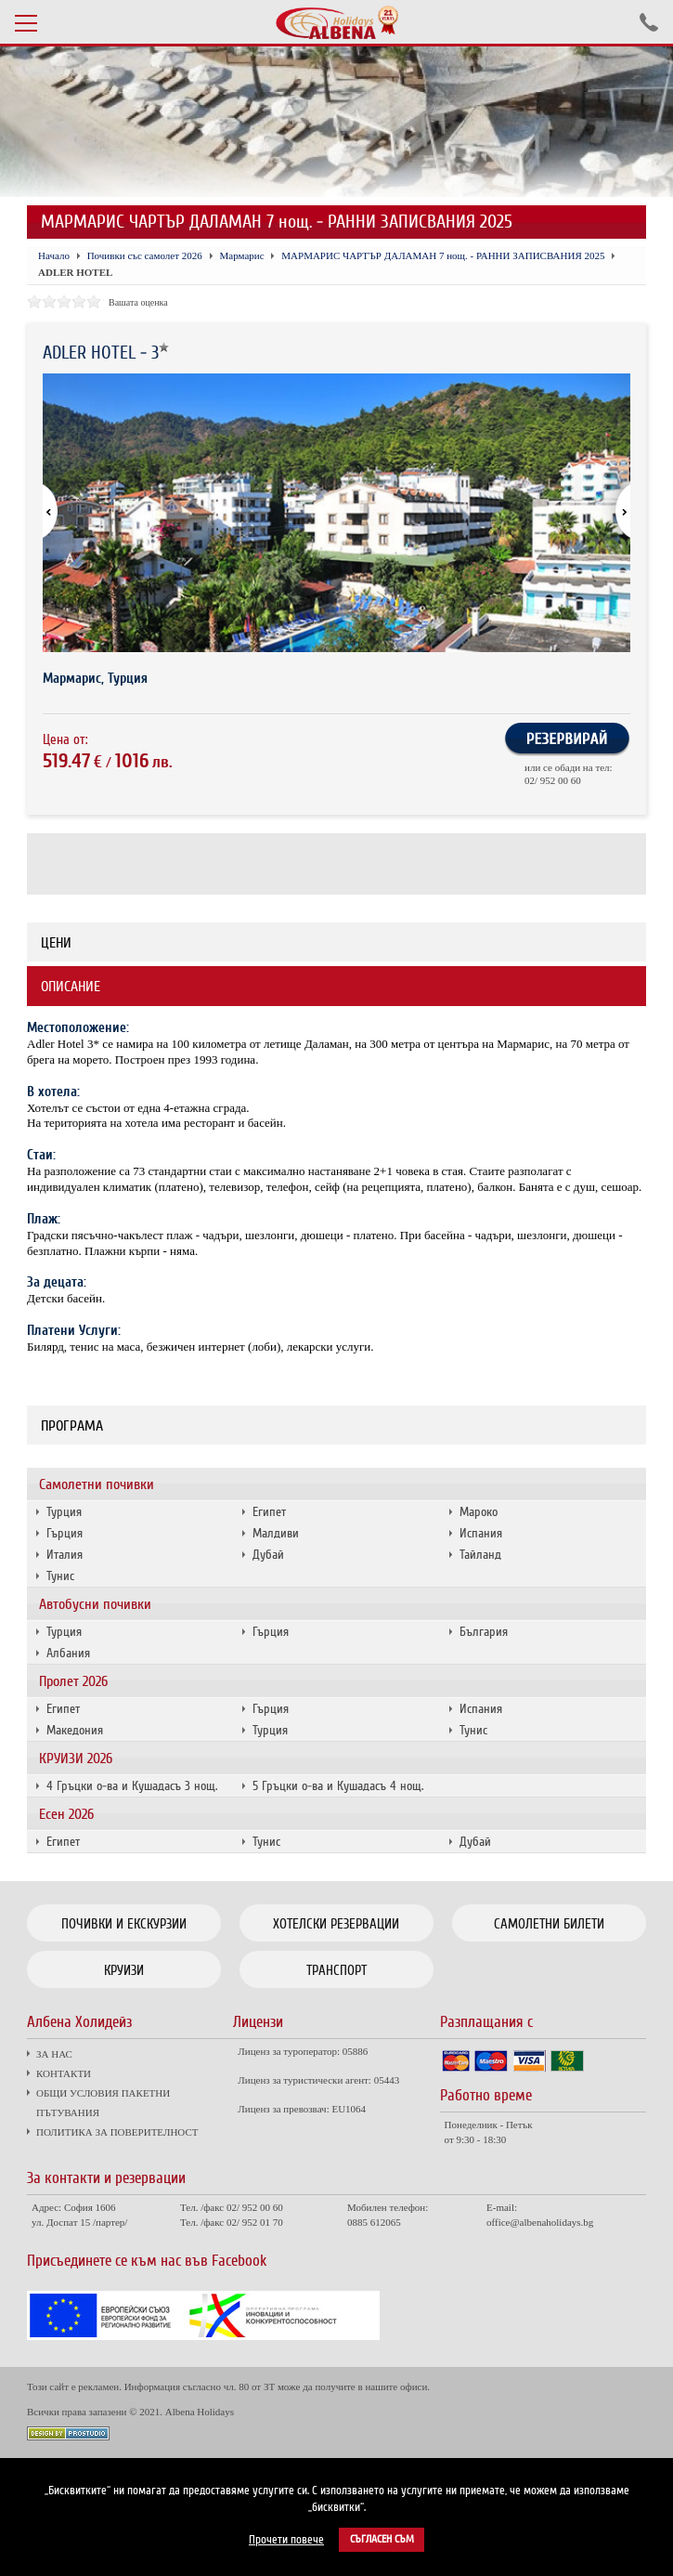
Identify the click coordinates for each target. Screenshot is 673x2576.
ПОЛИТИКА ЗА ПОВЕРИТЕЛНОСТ (117, 2132)
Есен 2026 (66, 1814)
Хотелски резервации (336, 1924)
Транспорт (336, 1970)
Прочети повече (286, 2539)
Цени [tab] (56, 943)
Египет (269, 1512)
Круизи (124, 1970)
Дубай (268, 1555)
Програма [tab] (72, 1426)
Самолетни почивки (96, 1484)
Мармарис (242, 255)
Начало (54, 255)
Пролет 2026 (73, 1681)
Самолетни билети (549, 1924)
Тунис (60, 1576)
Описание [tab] (70, 986)
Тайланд (480, 1555)
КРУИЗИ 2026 (75, 1758)
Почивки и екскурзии (124, 1924)
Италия (64, 1555)
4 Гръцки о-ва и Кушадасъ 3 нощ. (131, 1786)
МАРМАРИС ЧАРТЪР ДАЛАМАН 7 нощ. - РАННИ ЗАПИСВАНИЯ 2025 (442, 255)
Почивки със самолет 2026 (144, 255)
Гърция (64, 1533)
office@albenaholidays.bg (539, 2222)
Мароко (478, 1512)
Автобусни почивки (95, 1604)
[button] (614, 513)
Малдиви (275, 1533)
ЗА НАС (54, 2053)
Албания (68, 1653)
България (483, 1632)
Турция (64, 1512)
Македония (74, 1730)
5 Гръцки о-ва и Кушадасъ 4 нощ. (337, 1786)
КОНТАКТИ (63, 2073)
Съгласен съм (382, 2539)
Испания (480, 1533)
